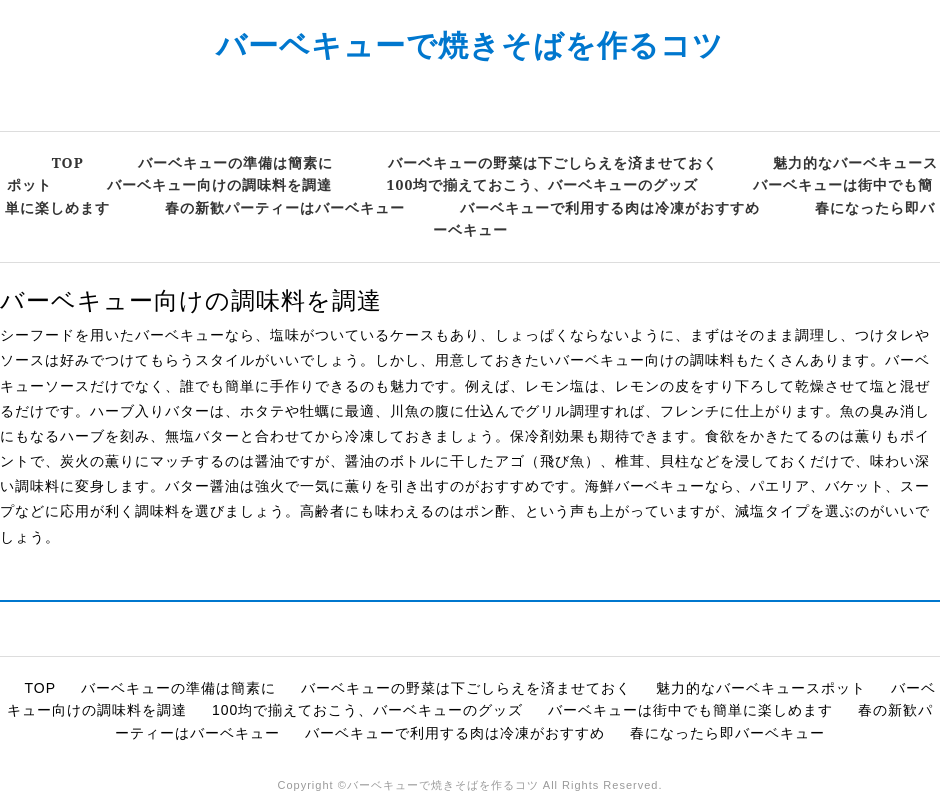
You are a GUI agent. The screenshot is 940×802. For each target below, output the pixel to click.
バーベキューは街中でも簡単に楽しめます (690, 710)
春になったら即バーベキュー (727, 733)
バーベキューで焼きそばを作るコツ (470, 44)
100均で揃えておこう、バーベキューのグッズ (543, 184)
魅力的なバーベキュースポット (761, 688)
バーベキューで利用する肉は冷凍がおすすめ (610, 207)
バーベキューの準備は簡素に (235, 162)
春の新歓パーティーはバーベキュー (285, 207)
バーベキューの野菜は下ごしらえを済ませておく (553, 162)
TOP (68, 162)
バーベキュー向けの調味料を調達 (219, 184)
